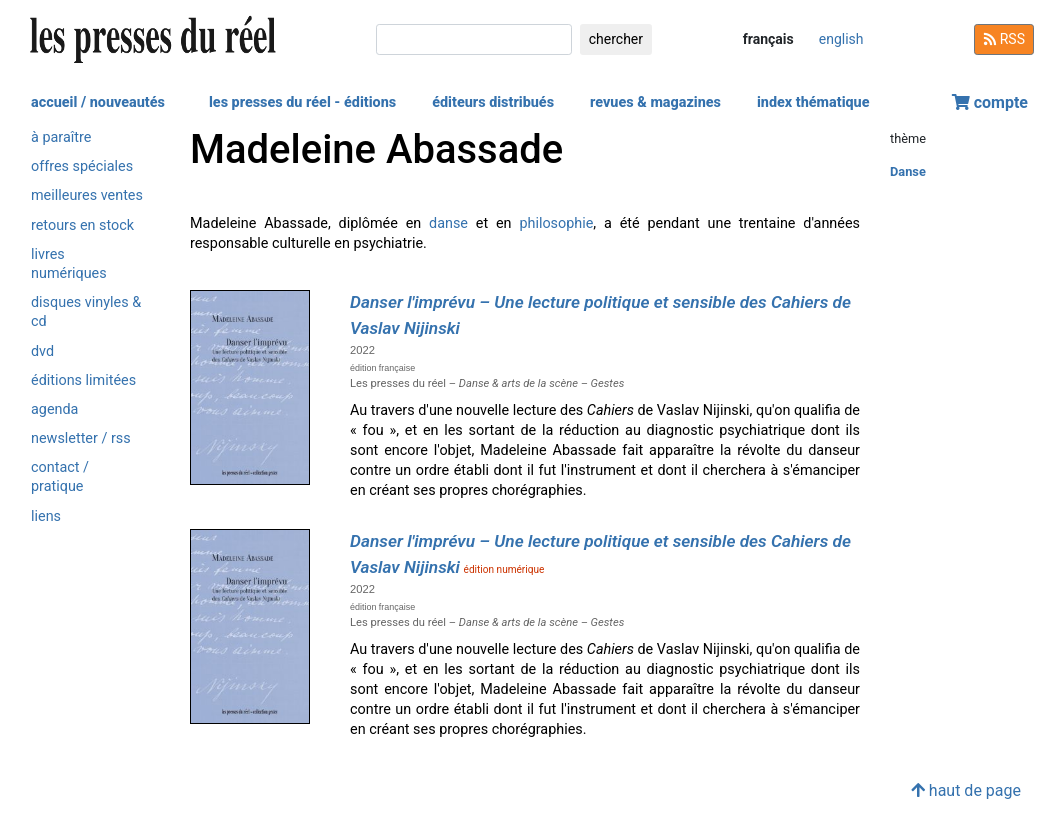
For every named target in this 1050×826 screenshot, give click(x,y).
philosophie (556, 223)
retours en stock (82, 225)
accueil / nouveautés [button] (98, 102)
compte (990, 102)
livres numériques (69, 264)
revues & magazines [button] (655, 102)
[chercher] (474, 39)
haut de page (966, 790)
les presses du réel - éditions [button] (302, 102)
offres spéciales (82, 166)
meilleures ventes (87, 195)
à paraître (61, 137)
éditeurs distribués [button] (493, 102)
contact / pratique (60, 477)
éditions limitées (83, 380)
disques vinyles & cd (86, 312)
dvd (42, 351)
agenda (54, 409)
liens (46, 516)
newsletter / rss (81, 438)
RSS (1004, 39)
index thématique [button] (813, 102)
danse (448, 223)
